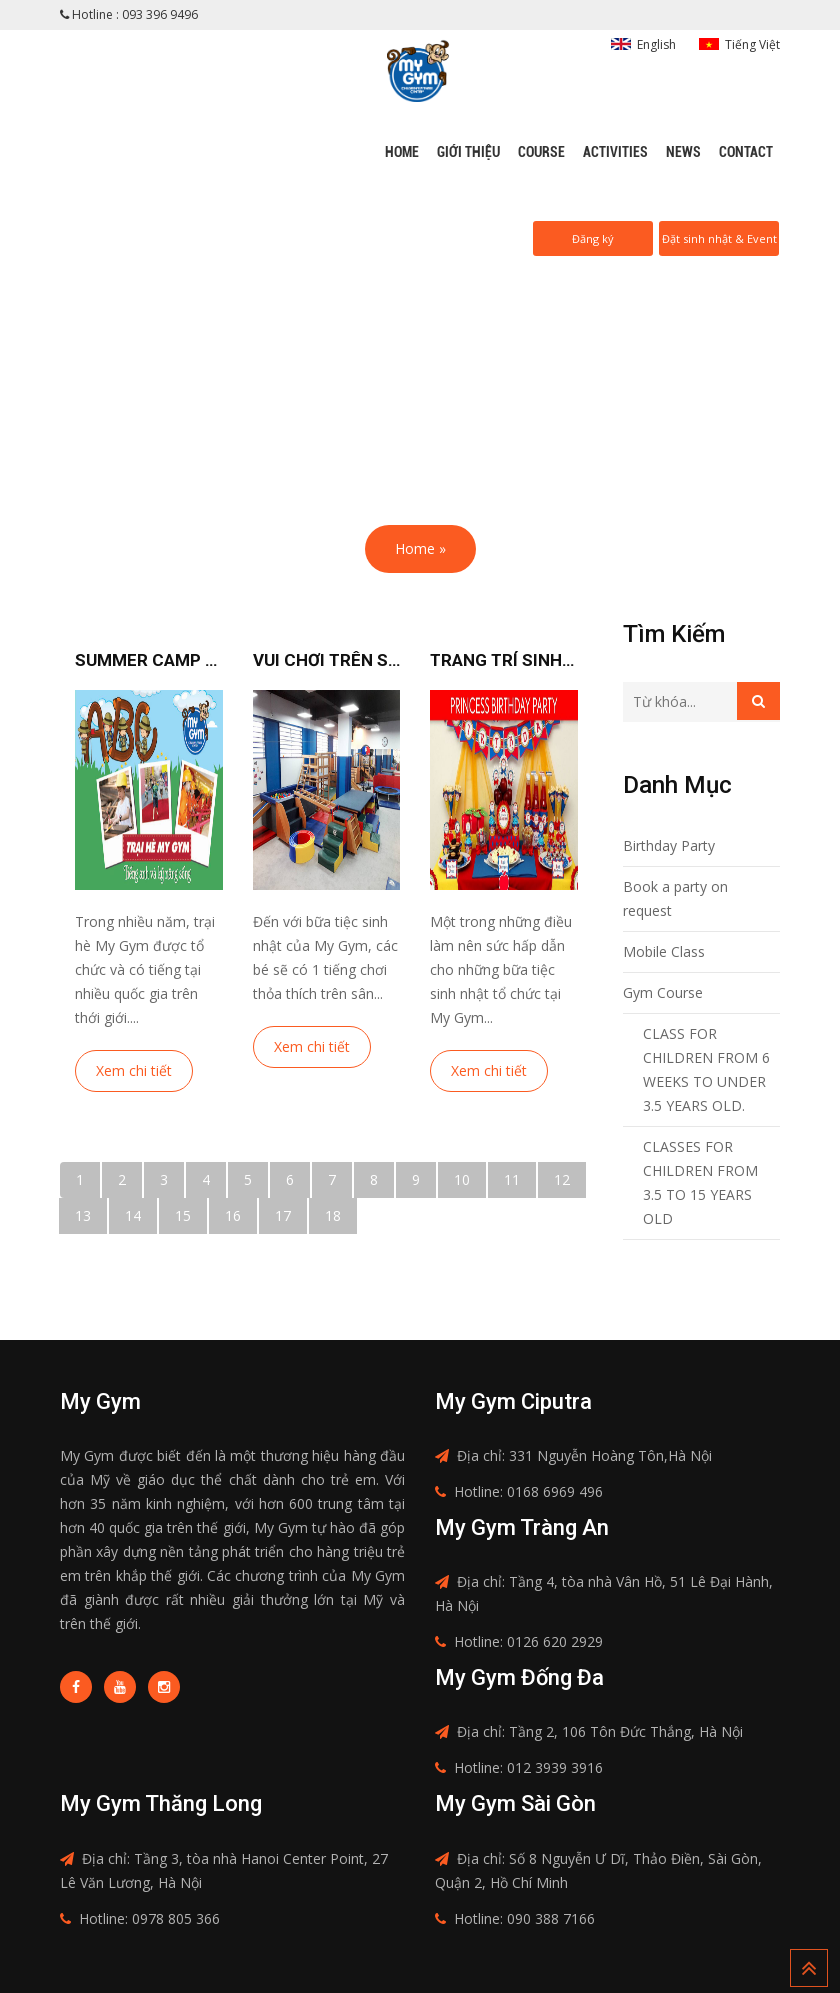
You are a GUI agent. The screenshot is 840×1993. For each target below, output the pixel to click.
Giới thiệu (468, 152)
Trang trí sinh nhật (504, 660)
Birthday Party (669, 845)
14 (133, 1215)
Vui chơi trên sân (327, 660)
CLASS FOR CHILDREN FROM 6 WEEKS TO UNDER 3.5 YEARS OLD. (706, 1069)
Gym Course (663, 992)
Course (541, 152)
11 (512, 1179)
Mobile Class (664, 951)
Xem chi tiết (134, 1070)
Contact (746, 152)
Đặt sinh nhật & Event (719, 238)
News (683, 152)
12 (562, 1179)
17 (283, 1215)
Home (402, 152)
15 (183, 1215)
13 (83, 1215)
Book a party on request (675, 898)
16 (233, 1215)
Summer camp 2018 (149, 660)
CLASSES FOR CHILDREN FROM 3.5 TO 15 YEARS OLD (700, 1182)
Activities (615, 152)
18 (333, 1215)
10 (462, 1179)
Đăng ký (593, 238)
